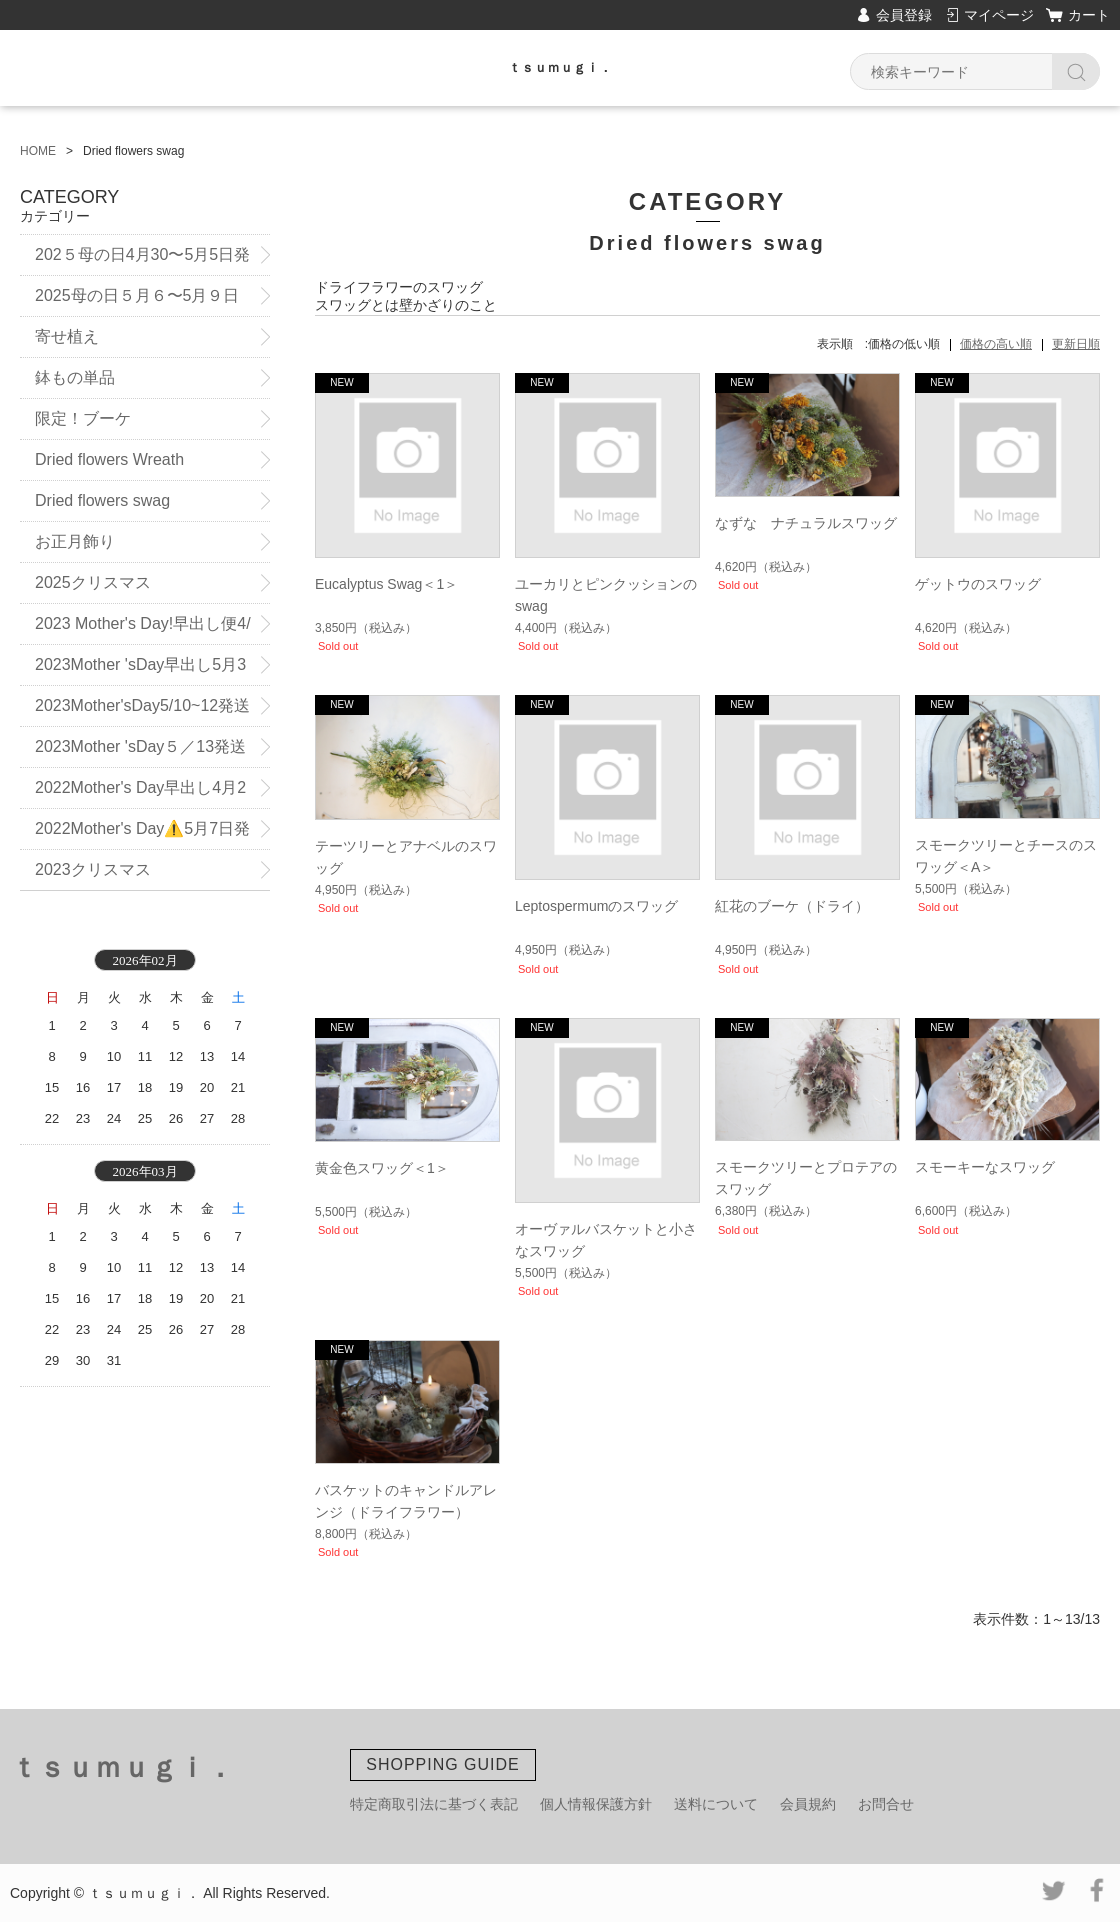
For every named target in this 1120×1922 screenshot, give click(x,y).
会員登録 (904, 15)
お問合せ (886, 1804)
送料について (716, 1804)
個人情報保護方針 (596, 1804)
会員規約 (808, 1804)
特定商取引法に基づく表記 (434, 1804)
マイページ (999, 15)
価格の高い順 (996, 344)
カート (1089, 15)
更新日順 (1076, 344)
